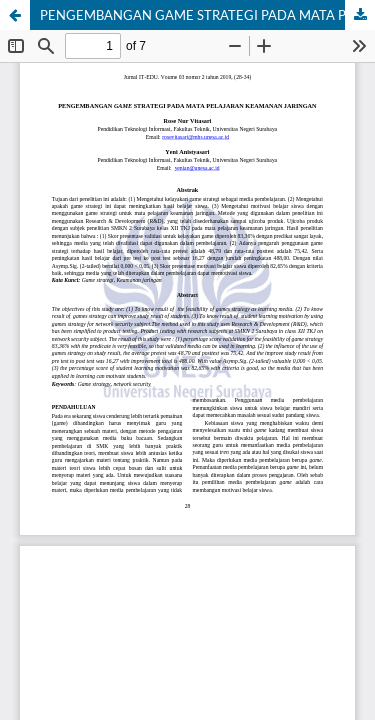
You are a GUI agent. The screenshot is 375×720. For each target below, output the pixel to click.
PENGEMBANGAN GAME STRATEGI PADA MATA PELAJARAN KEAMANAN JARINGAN (207, 15)
